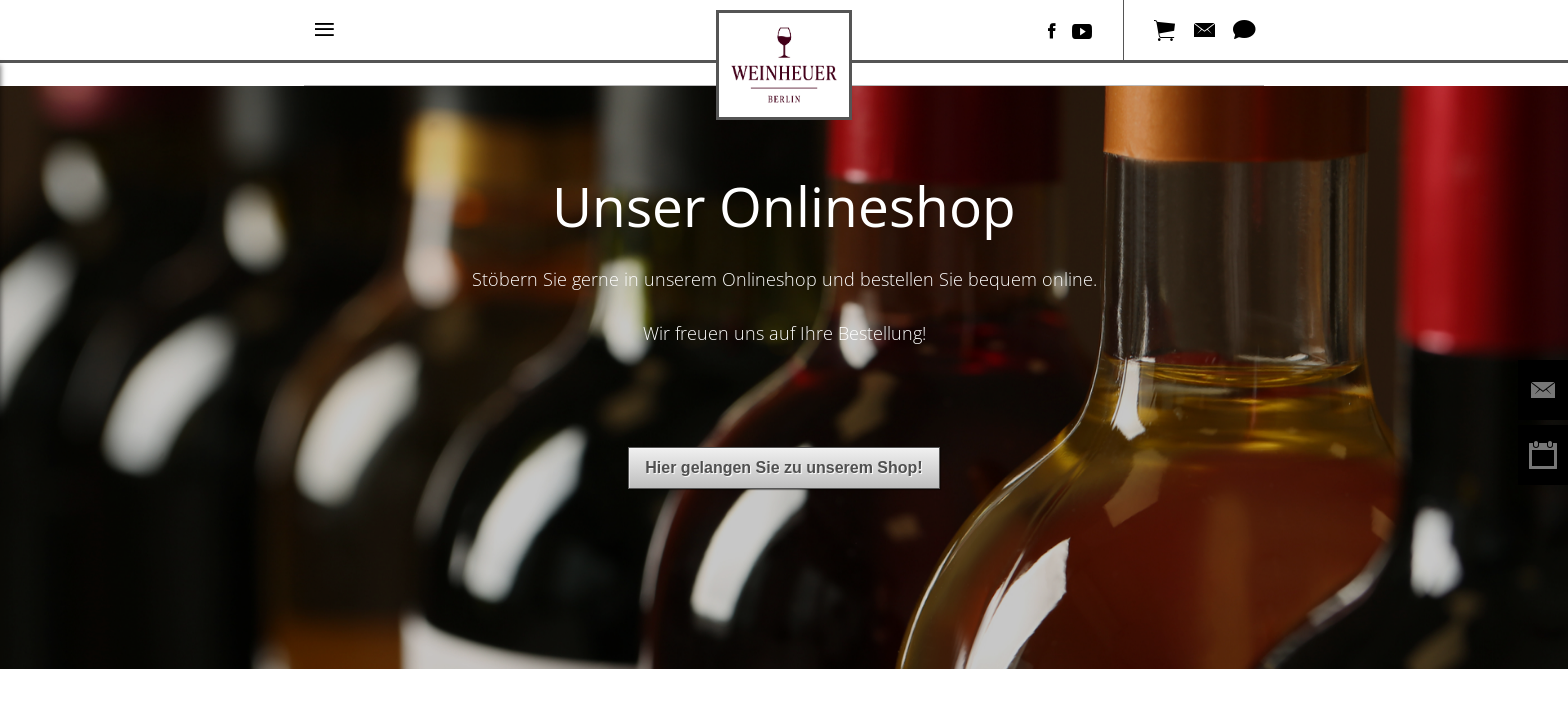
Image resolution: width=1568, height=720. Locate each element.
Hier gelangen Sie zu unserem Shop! (783, 467)
